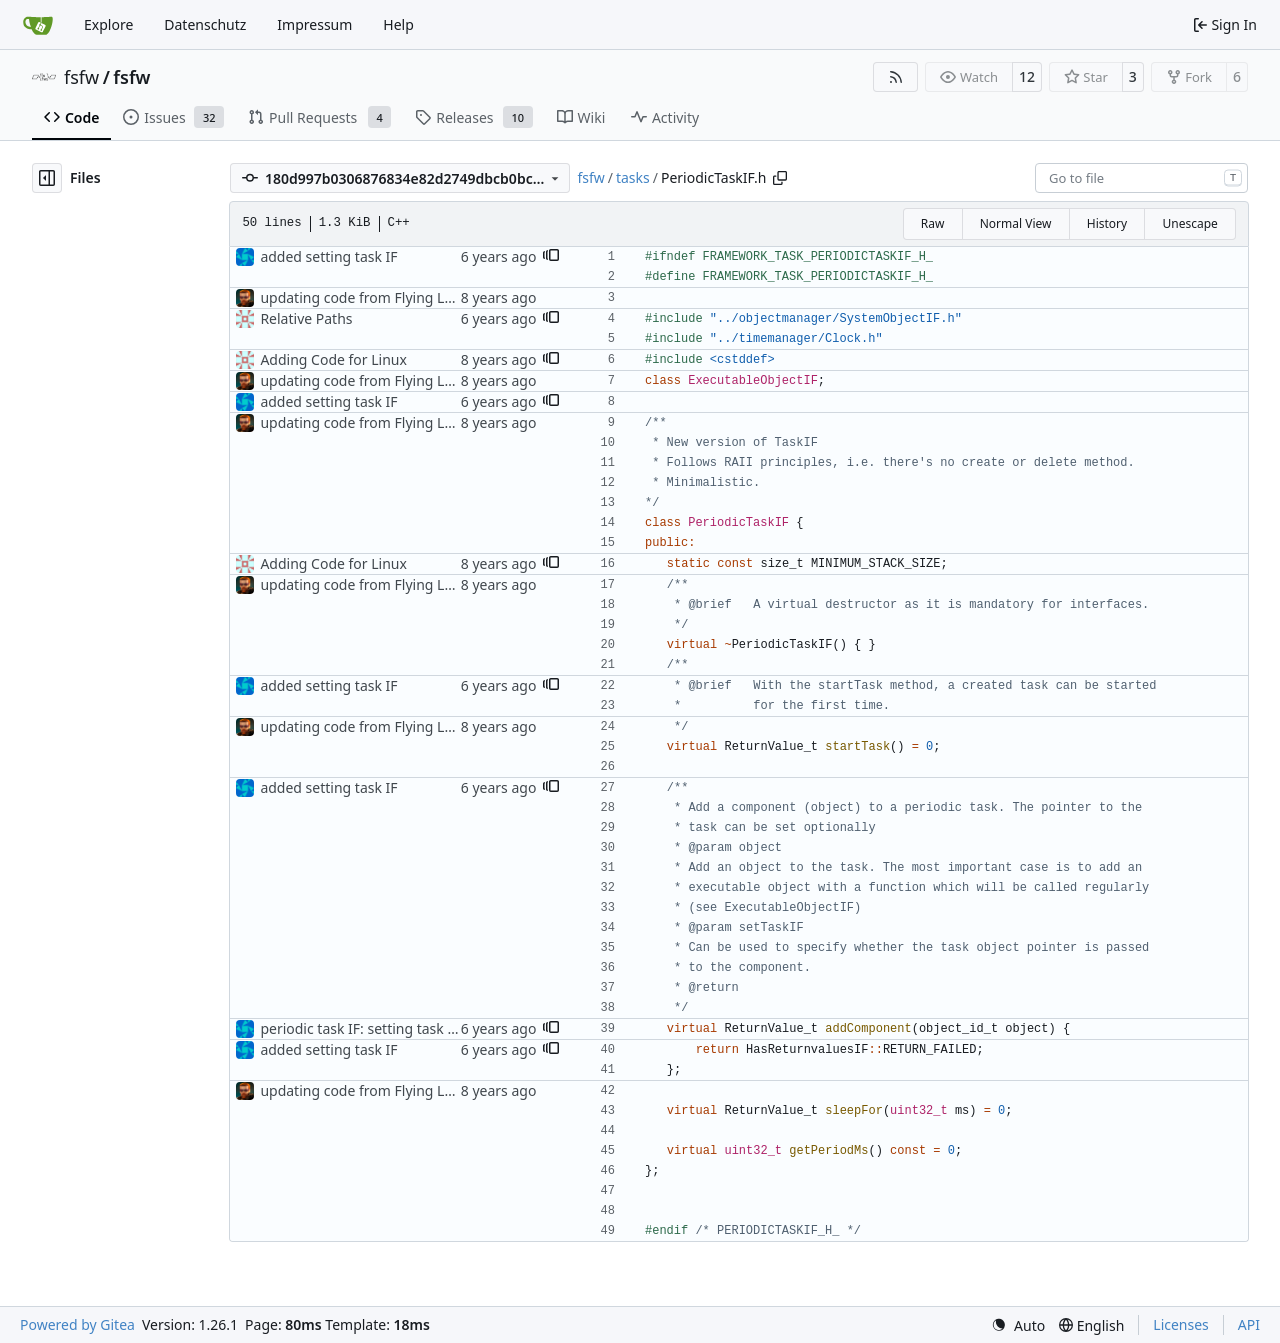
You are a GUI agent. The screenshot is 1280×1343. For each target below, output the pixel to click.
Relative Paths (306, 318)
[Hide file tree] (47, 178)
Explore (108, 24)
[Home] (38, 25)
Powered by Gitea (77, 1324)
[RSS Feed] (896, 77)
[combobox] (1141, 178)
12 (1027, 76)
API (1249, 1324)
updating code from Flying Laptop (371, 297)
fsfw (81, 77)
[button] (551, 257)
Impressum (314, 24)
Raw (933, 223)
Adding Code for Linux (333, 359)
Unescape (1189, 223)
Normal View (1016, 223)
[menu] (1018, 1325)
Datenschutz (205, 24)
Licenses (1181, 1324)
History (1107, 223)
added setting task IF (328, 256)
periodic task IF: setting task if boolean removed (417, 1028)
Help (398, 24)
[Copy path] (780, 178)
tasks (633, 177)
